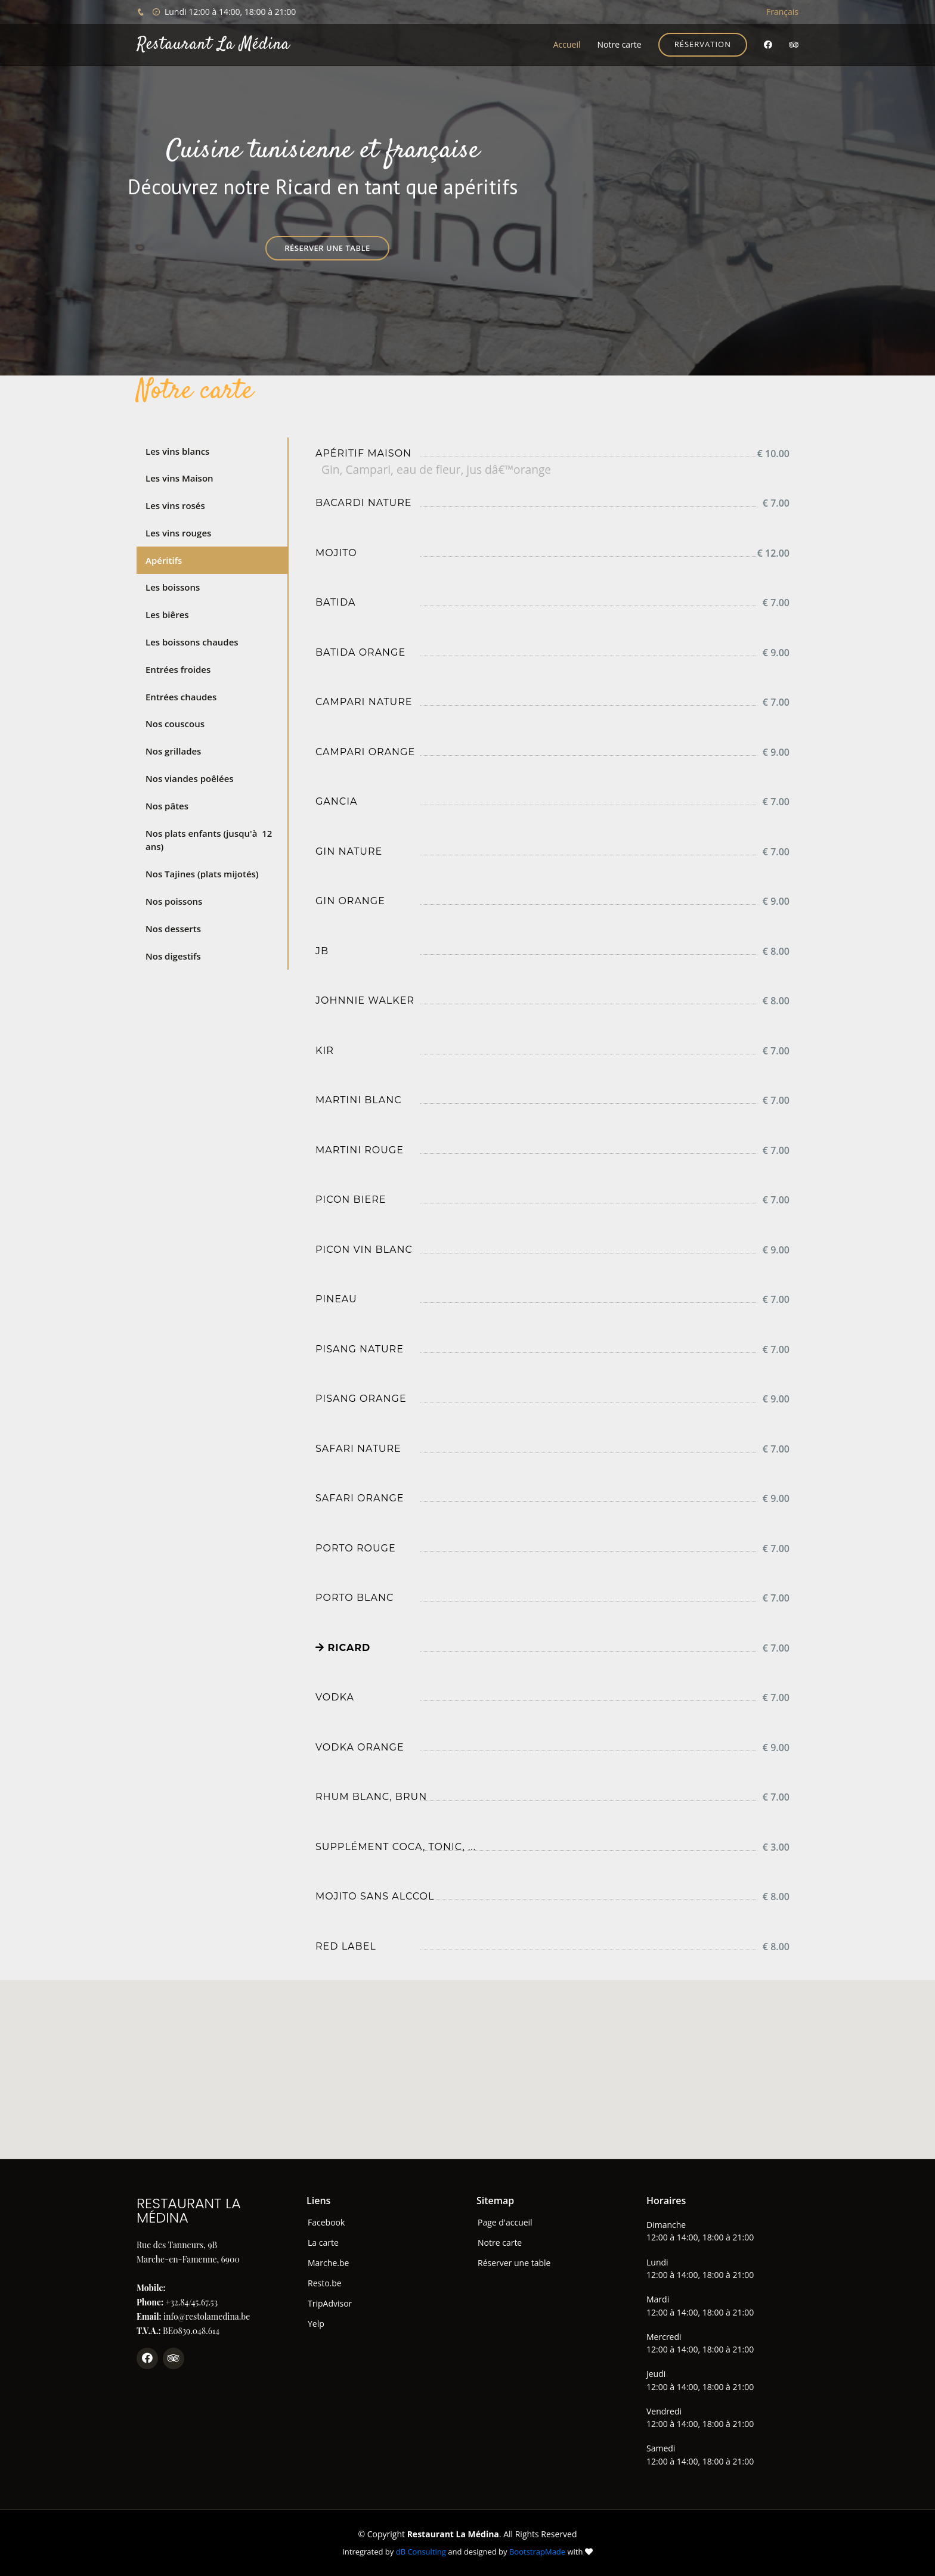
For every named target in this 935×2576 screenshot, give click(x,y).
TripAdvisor (330, 2303)
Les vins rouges (178, 533)
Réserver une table (327, 248)
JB (322, 951)
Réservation (702, 44)
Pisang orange (361, 1398)
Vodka (334, 1697)
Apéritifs (163, 560)
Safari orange (359, 1498)
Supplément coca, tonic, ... (395, 1846)
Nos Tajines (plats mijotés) (202, 874)
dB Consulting (421, 2551)
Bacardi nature (363, 502)
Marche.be (328, 2263)
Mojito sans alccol (374, 1896)
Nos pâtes (166, 806)
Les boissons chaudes (192, 642)
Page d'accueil (505, 2222)
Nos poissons (173, 901)
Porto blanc (354, 1597)
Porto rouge (355, 1548)
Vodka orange (359, 1747)
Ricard (342, 1647)
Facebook (326, 2222)
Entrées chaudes (180, 697)
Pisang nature (359, 1349)
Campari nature (363, 701)
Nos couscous (175, 724)
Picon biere (350, 1199)
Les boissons (172, 587)
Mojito (336, 552)
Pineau (336, 1299)
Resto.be (325, 2283)
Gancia (336, 801)
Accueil (567, 44)
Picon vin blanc (364, 1249)
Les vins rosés (175, 505)
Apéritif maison (363, 453)
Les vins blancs (177, 451)
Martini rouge (359, 1150)
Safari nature (358, 1448)
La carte (323, 2243)
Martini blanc (358, 1100)
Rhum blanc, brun (371, 1796)
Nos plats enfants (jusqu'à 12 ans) (208, 840)
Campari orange (365, 752)
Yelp (316, 2324)
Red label (345, 1946)
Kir (324, 1050)
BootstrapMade (537, 2551)
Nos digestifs (173, 956)
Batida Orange (360, 652)
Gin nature (348, 851)
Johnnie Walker (364, 1000)
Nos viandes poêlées (189, 778)
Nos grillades (173, 751)
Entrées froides (177, 669)
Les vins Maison (179, 478)
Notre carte (619, 44)
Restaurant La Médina (213, 45)
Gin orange (350, 901)
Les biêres (167, 614)
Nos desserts (173, 929)
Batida (335, 602)
